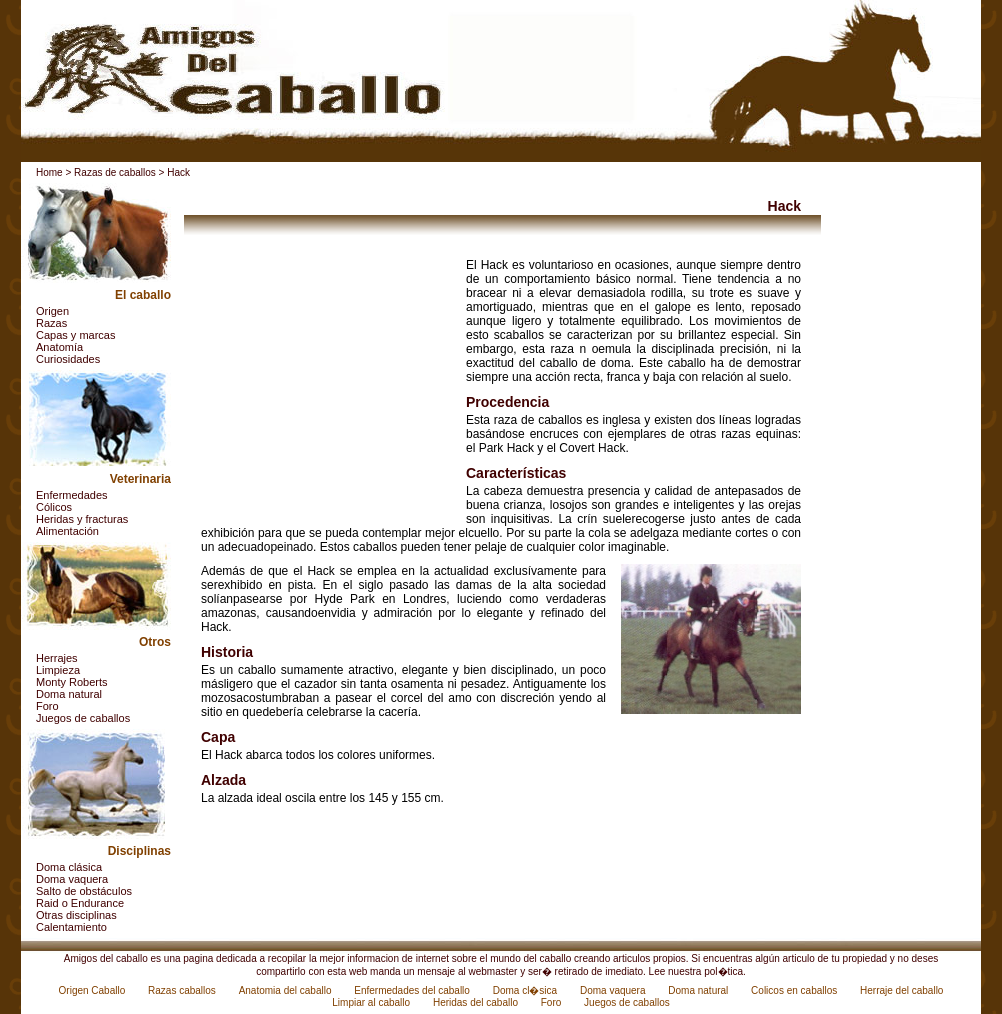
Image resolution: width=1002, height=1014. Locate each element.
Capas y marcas (75, 335)
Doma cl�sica (526, 990)
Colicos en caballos (795, 990)
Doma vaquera (72, 879)
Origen (52, 311)
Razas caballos (183, 990)
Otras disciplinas (76, 915)
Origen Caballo (93, 990)
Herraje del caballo (901, 990)
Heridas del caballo (477, 1002)
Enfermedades (72, 495)
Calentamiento (71, 927)
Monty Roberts (72, 682)
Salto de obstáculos (84, 891)
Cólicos (54, 507)
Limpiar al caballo (372, 1002)
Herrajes (57, 658)
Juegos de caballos (83, 718)
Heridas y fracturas (82, 519)
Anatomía (59, 347)
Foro (47, 706)
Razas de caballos (115, 172)
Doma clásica (69, 867)
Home (49, 172)
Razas (51, 323)
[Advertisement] (326, 383)
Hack (178, 172)
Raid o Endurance (80, 903)
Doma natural (69, 694)
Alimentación (67, 531)
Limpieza (58, 670)
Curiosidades (68, 359)
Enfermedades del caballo (413, 990)
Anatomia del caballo (287, 990)
